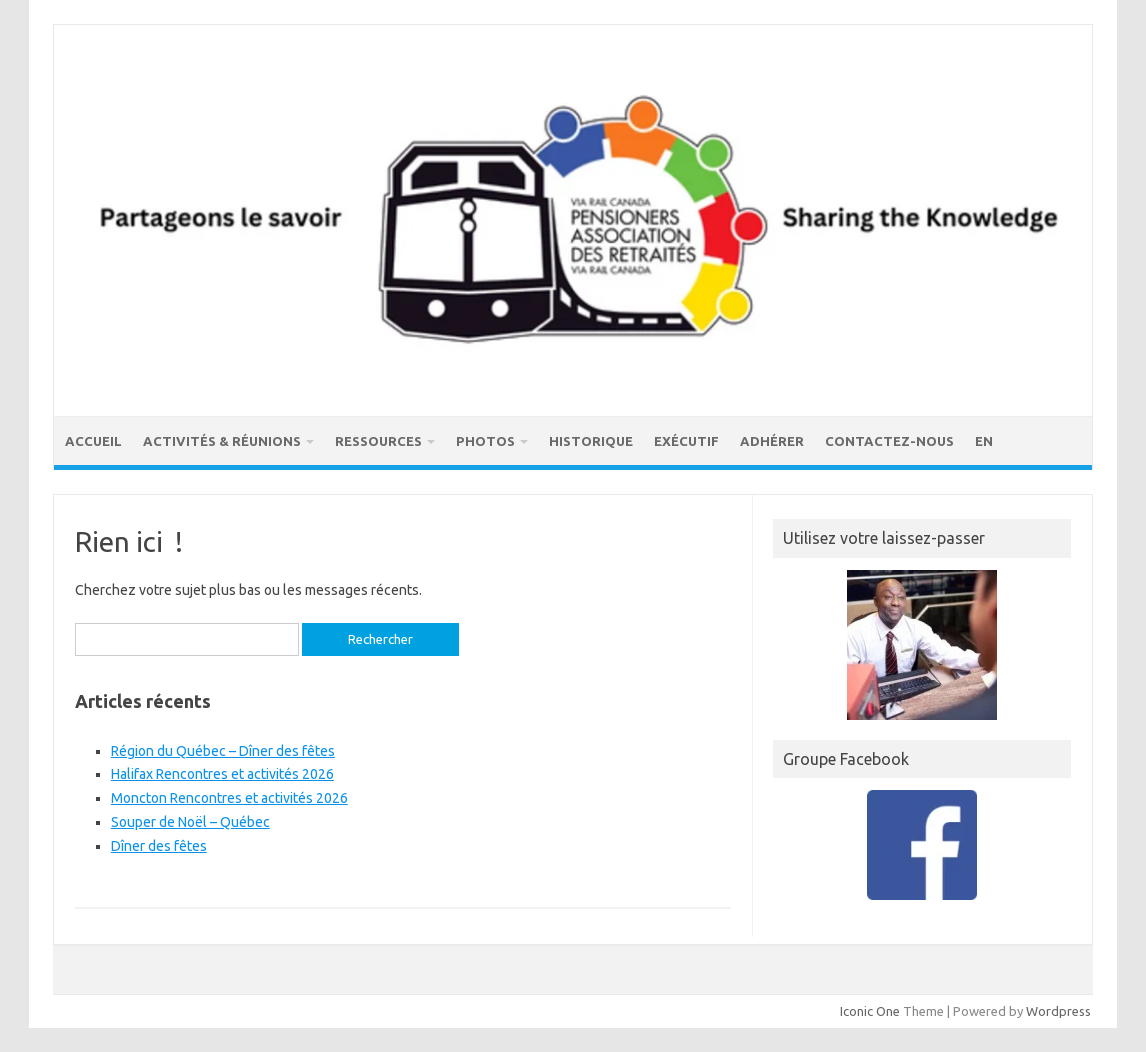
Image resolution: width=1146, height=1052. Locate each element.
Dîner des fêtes (159, 846)
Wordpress (1058, 1011)
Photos (485, 441)
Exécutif (686, 441)
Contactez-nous (889, 441)
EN (984, 441)
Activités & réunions (222, 441)
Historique (591, 441)
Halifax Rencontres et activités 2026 (222, 774)
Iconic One (870, 1011)
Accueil (93, 441)
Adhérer (772, 441)
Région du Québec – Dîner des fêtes (223, 751)
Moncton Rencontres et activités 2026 (229, 798)
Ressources (378, 441)
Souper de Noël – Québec (190, 822)
